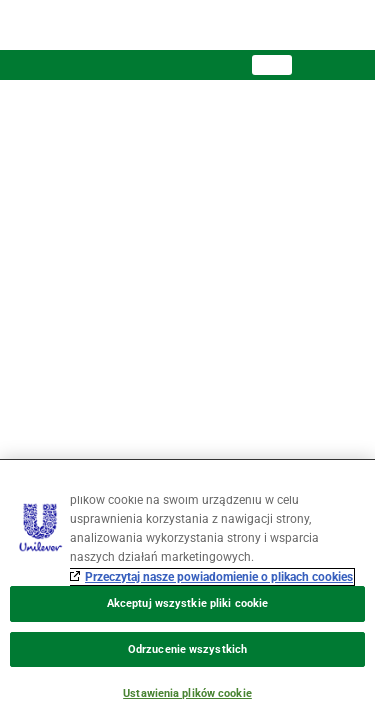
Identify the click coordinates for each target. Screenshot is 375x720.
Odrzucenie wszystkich (187, 649)
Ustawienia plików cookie (187, 693)
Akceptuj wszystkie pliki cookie (187, 603)
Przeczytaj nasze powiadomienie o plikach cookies (219, 577)
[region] (187, 589)
